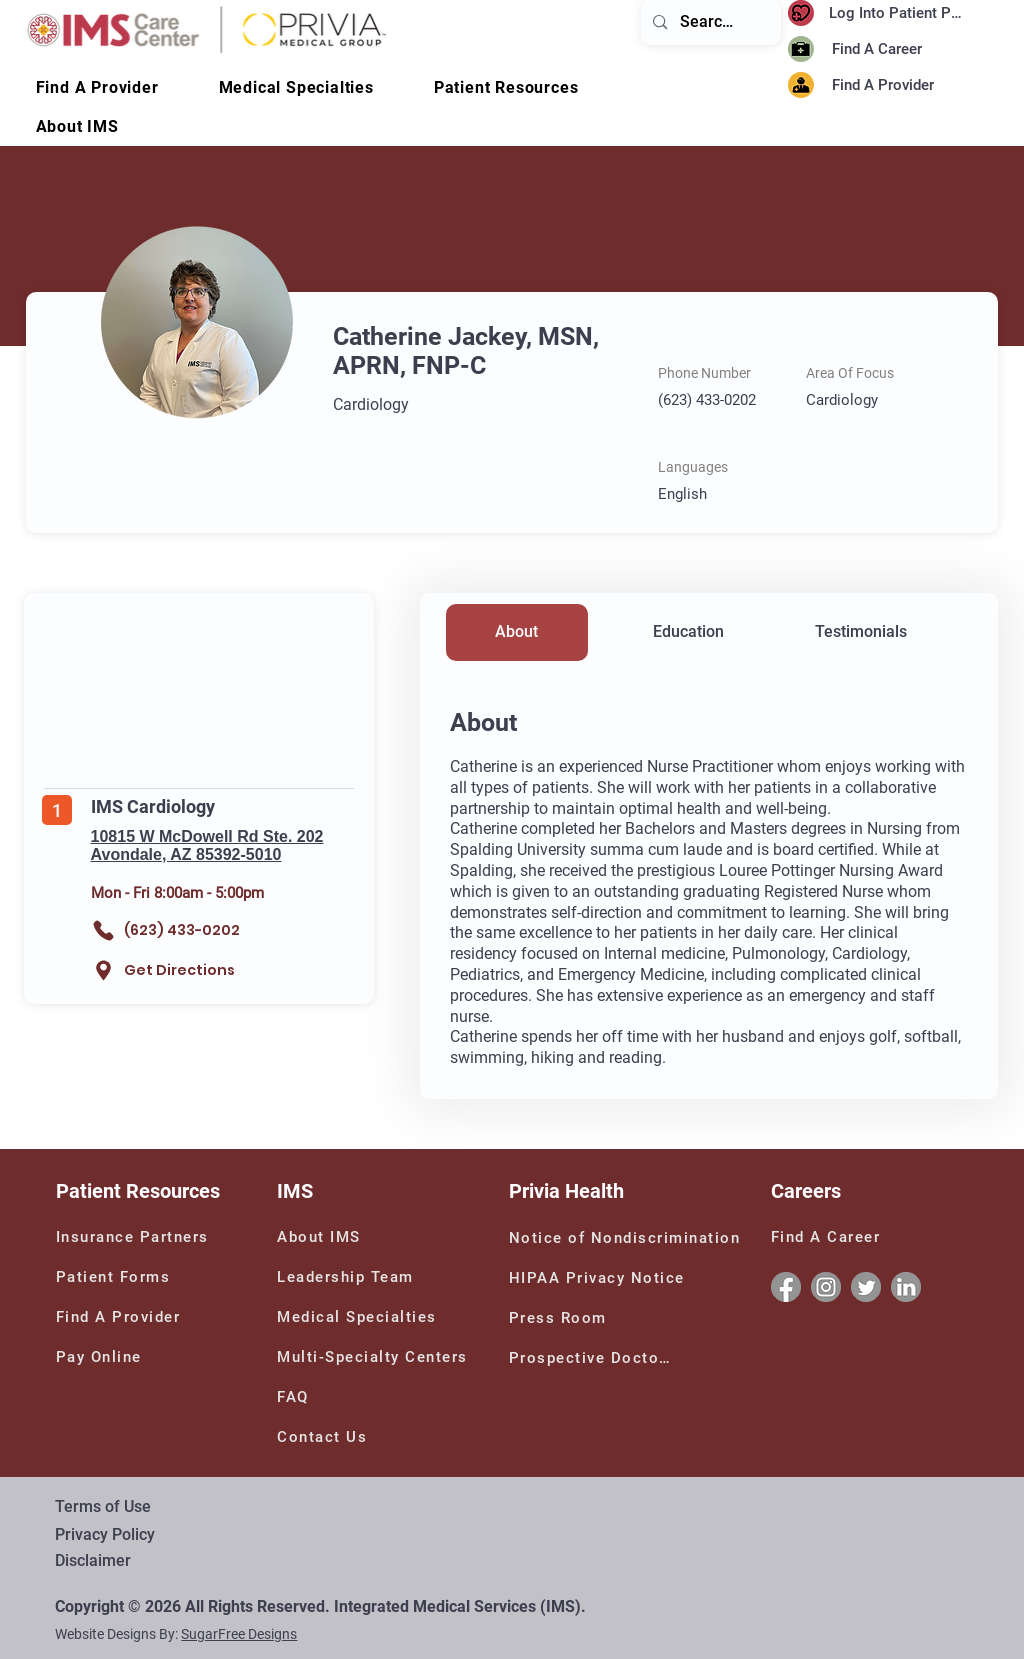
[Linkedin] (906, 1287)
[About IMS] (335, 1237)
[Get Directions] (170, 970)
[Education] (689, 632)
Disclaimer (93, 1560)
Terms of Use (103, 1506)
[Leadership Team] (374, 1277)
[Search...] (710, 22)
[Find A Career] (882, 49)
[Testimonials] (861, 632)
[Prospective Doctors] (594, 1358)
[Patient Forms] (119, 1277)
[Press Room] (561, 1318)
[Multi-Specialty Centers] (379, 1357)
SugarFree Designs (239, 1634)
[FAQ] (301, 1397)
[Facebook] (786, 1287)
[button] (77, 126)
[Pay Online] (114, 1357)
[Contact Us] (335, 1437)
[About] (517, 632)
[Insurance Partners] (136, 1237)
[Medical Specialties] (362, 1317)
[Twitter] (866, 1287)
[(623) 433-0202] (183, 930)
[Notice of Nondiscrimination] (629, 1238)
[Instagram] (826, 1287)
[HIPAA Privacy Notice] (599, 1278)
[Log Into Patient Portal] (901, 13)
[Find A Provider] (902, 85)
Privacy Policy (105, 1534)
